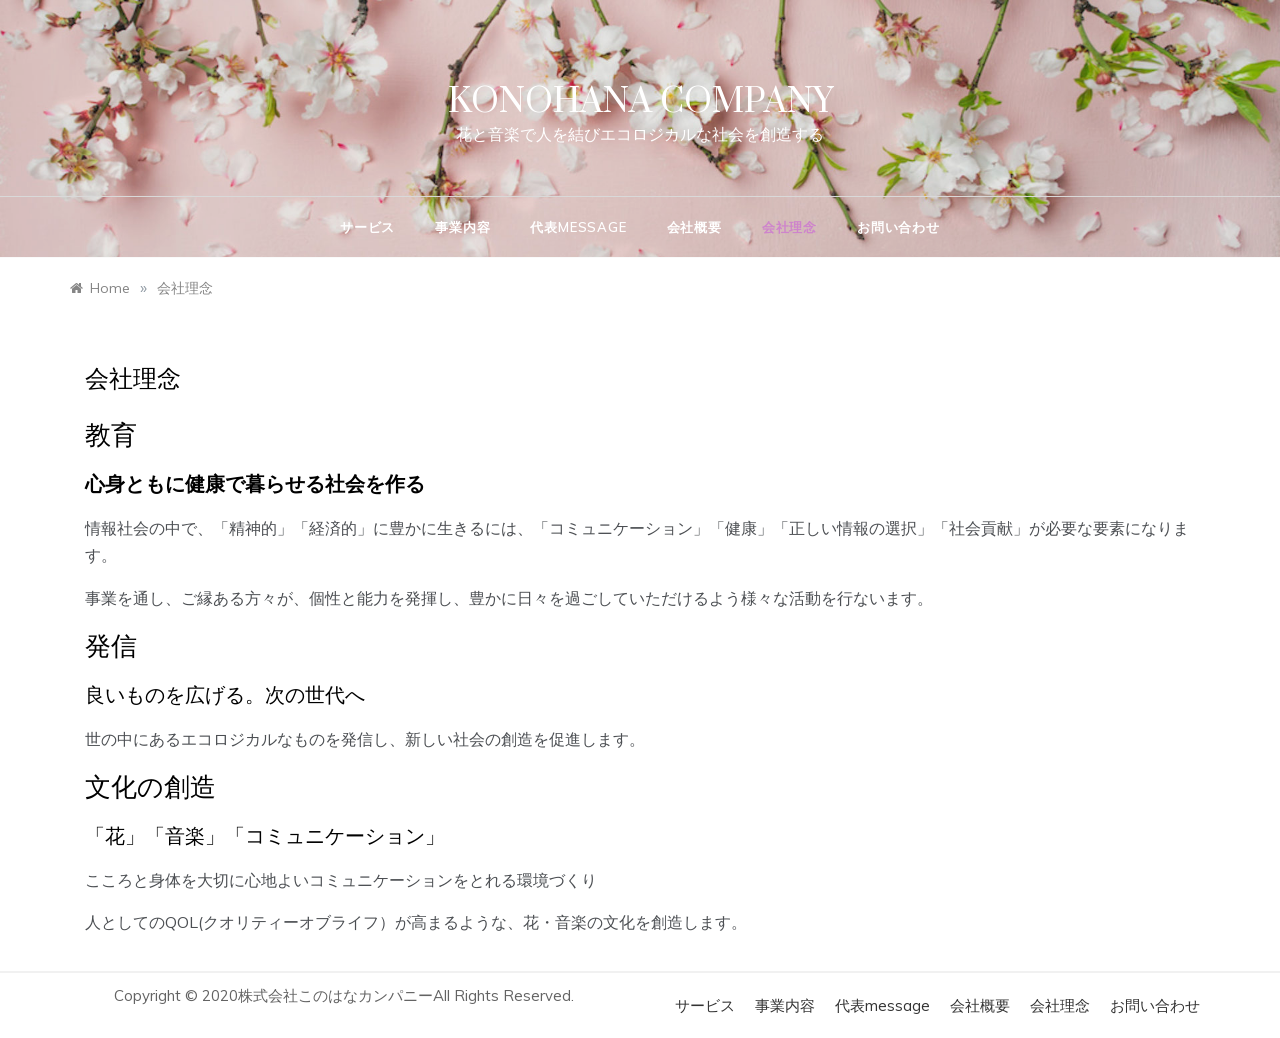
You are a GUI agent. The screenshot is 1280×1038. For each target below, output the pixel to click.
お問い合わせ (898, 227)
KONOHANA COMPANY (640, 102)
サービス (367, 227)
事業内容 (462, 227)
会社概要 (694, 227)
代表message (578, 227)
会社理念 (789, 227)
